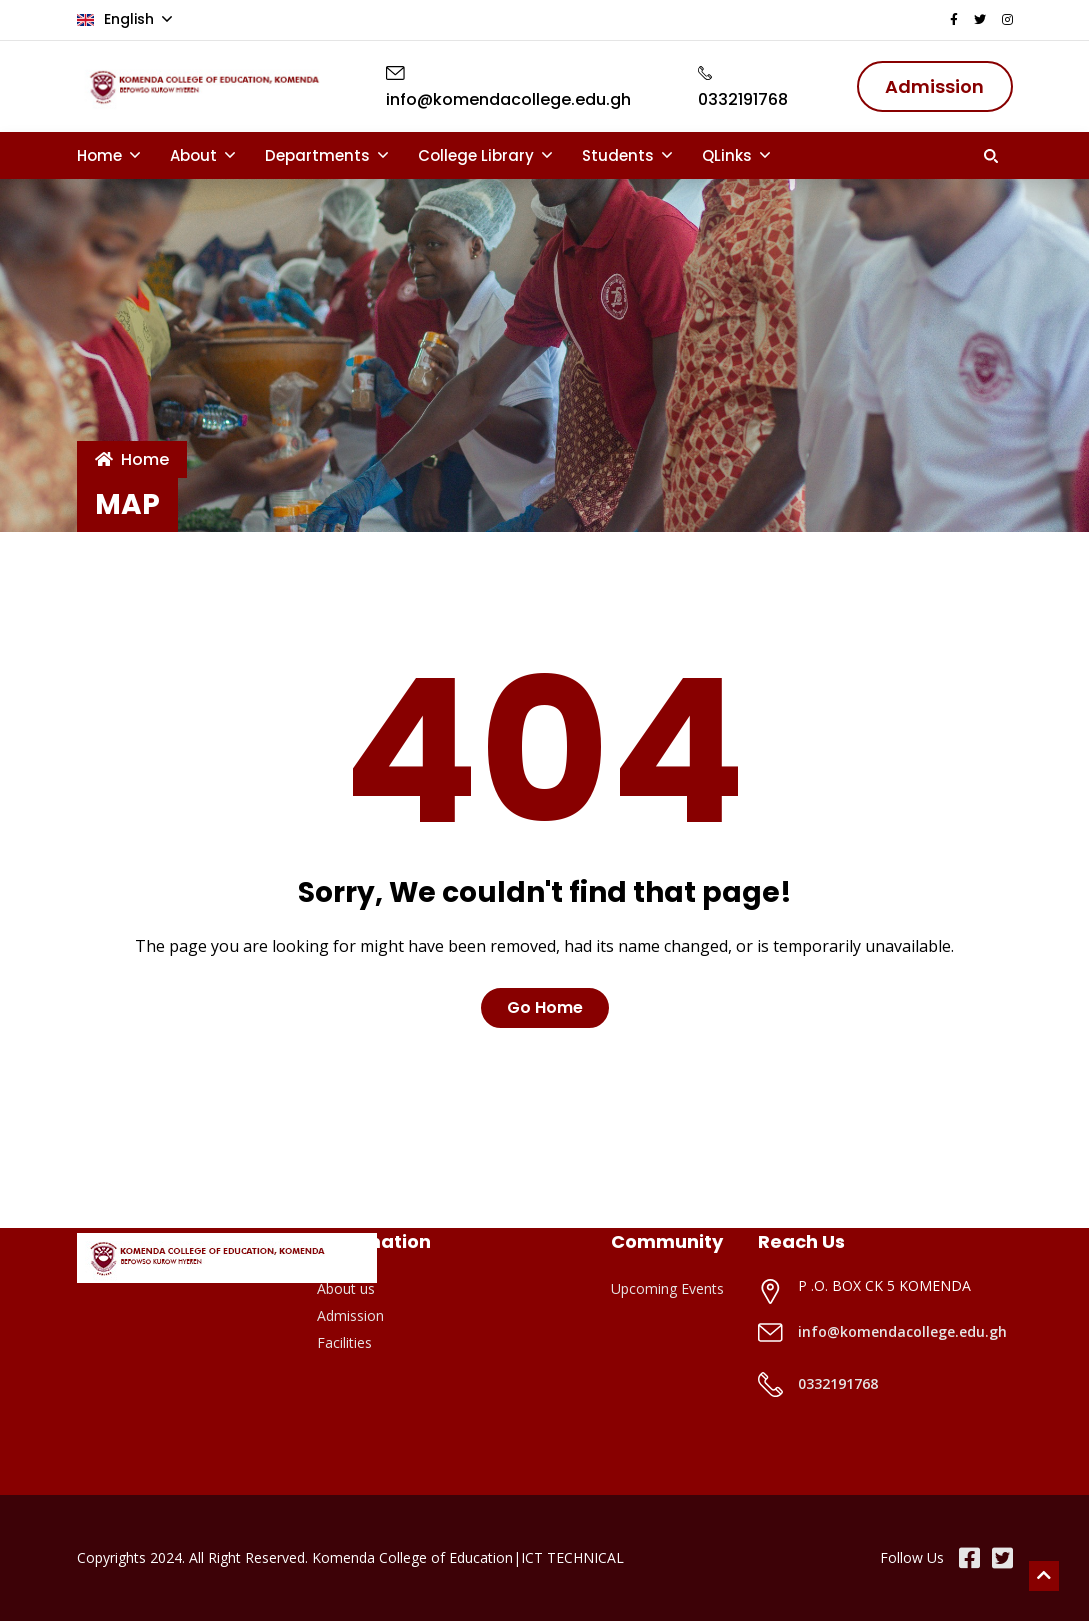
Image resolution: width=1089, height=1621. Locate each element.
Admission (350, 1315)
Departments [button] (319, 155)
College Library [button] (478, 155)
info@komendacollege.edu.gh (902, 1331)
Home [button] (101, 155)
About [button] (195, 155)
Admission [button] (934, 86)
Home (132, 459)
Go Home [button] (545, 1007)
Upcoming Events (667, 1288)
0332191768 (838, 1383)
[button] (991, 156)
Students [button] (620, 155)
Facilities (344, 1342)
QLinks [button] (729, 155)
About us (346, 1288)
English (117, 19)
